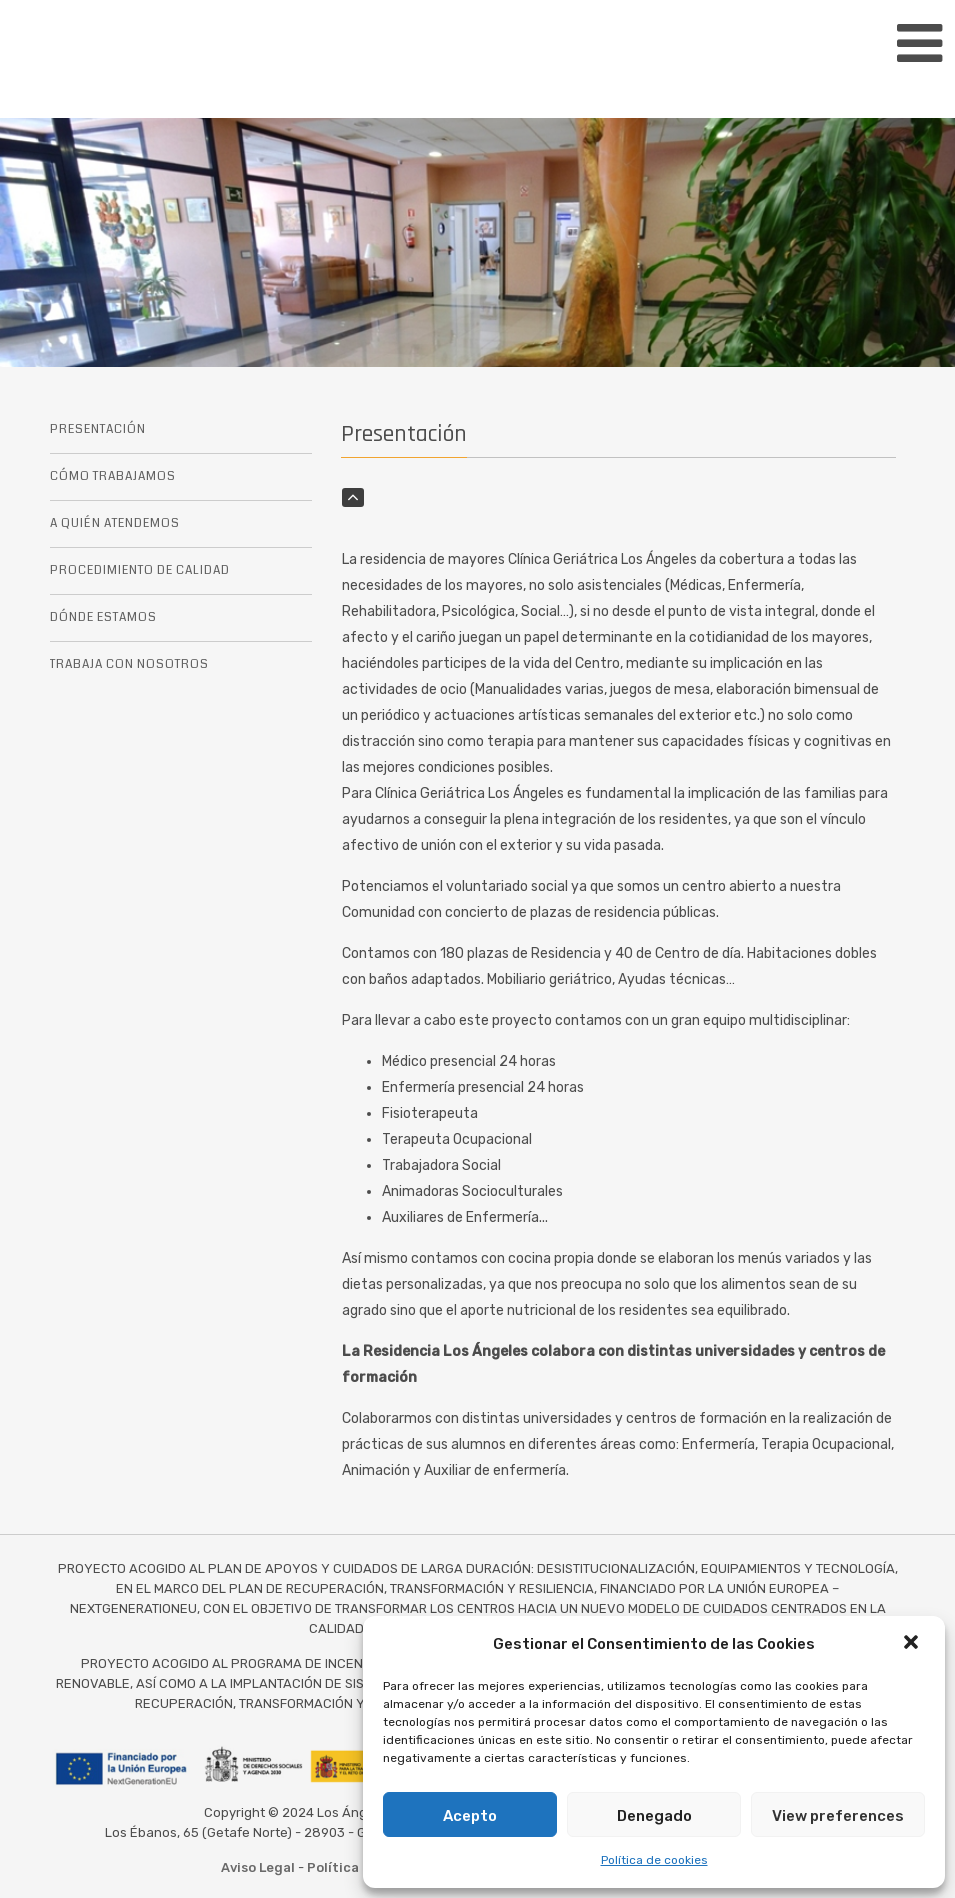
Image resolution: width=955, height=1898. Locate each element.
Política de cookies (654, 1860)
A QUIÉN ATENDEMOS (115, 523)
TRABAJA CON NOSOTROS (129, 664)
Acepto (470, 1816)
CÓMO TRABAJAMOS (113, 476)
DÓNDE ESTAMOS (103, 617)
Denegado (654, 1816)
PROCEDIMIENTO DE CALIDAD (140, 570)
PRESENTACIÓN (98, 429)
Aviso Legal (258, 1867)
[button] (913, 1644)
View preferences (838, 1816)
